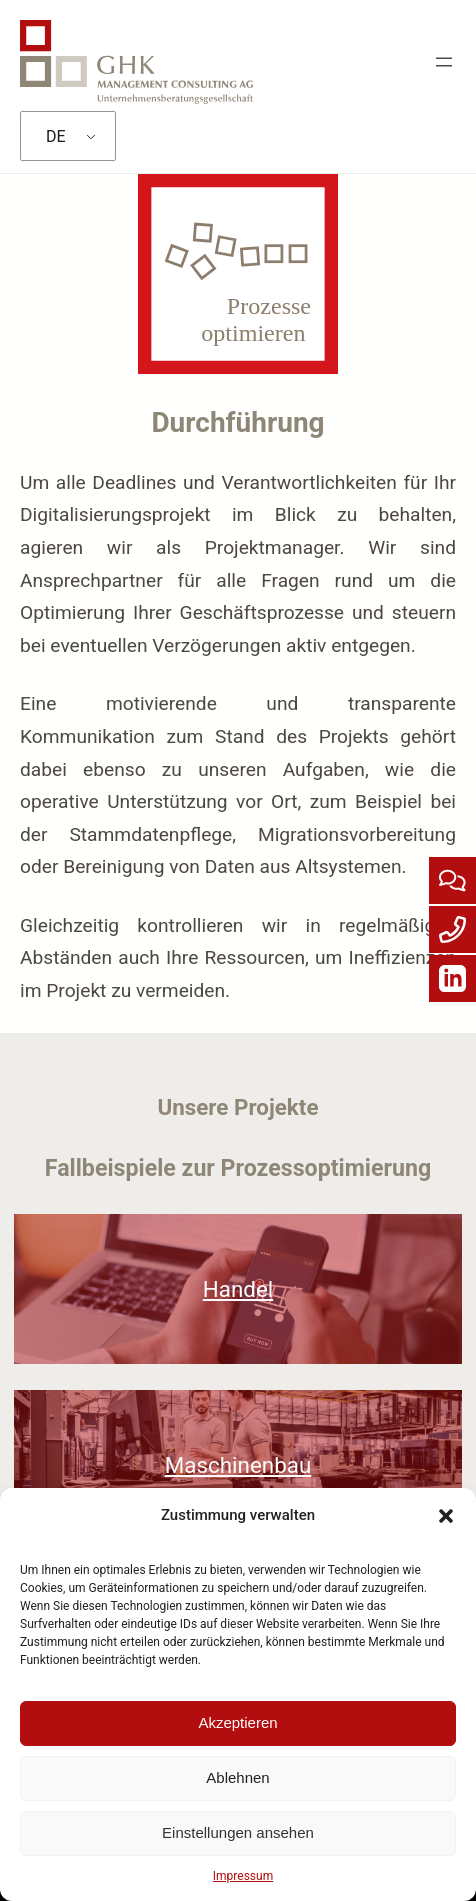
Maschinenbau (238, 1465)
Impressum (243, 1876)
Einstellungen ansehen (238, 1832)
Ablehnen (237, 1777)
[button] (446, 1516)
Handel (238, 1289)
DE (56, 136)
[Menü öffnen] (444, 62)
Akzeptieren (237, 1722)
